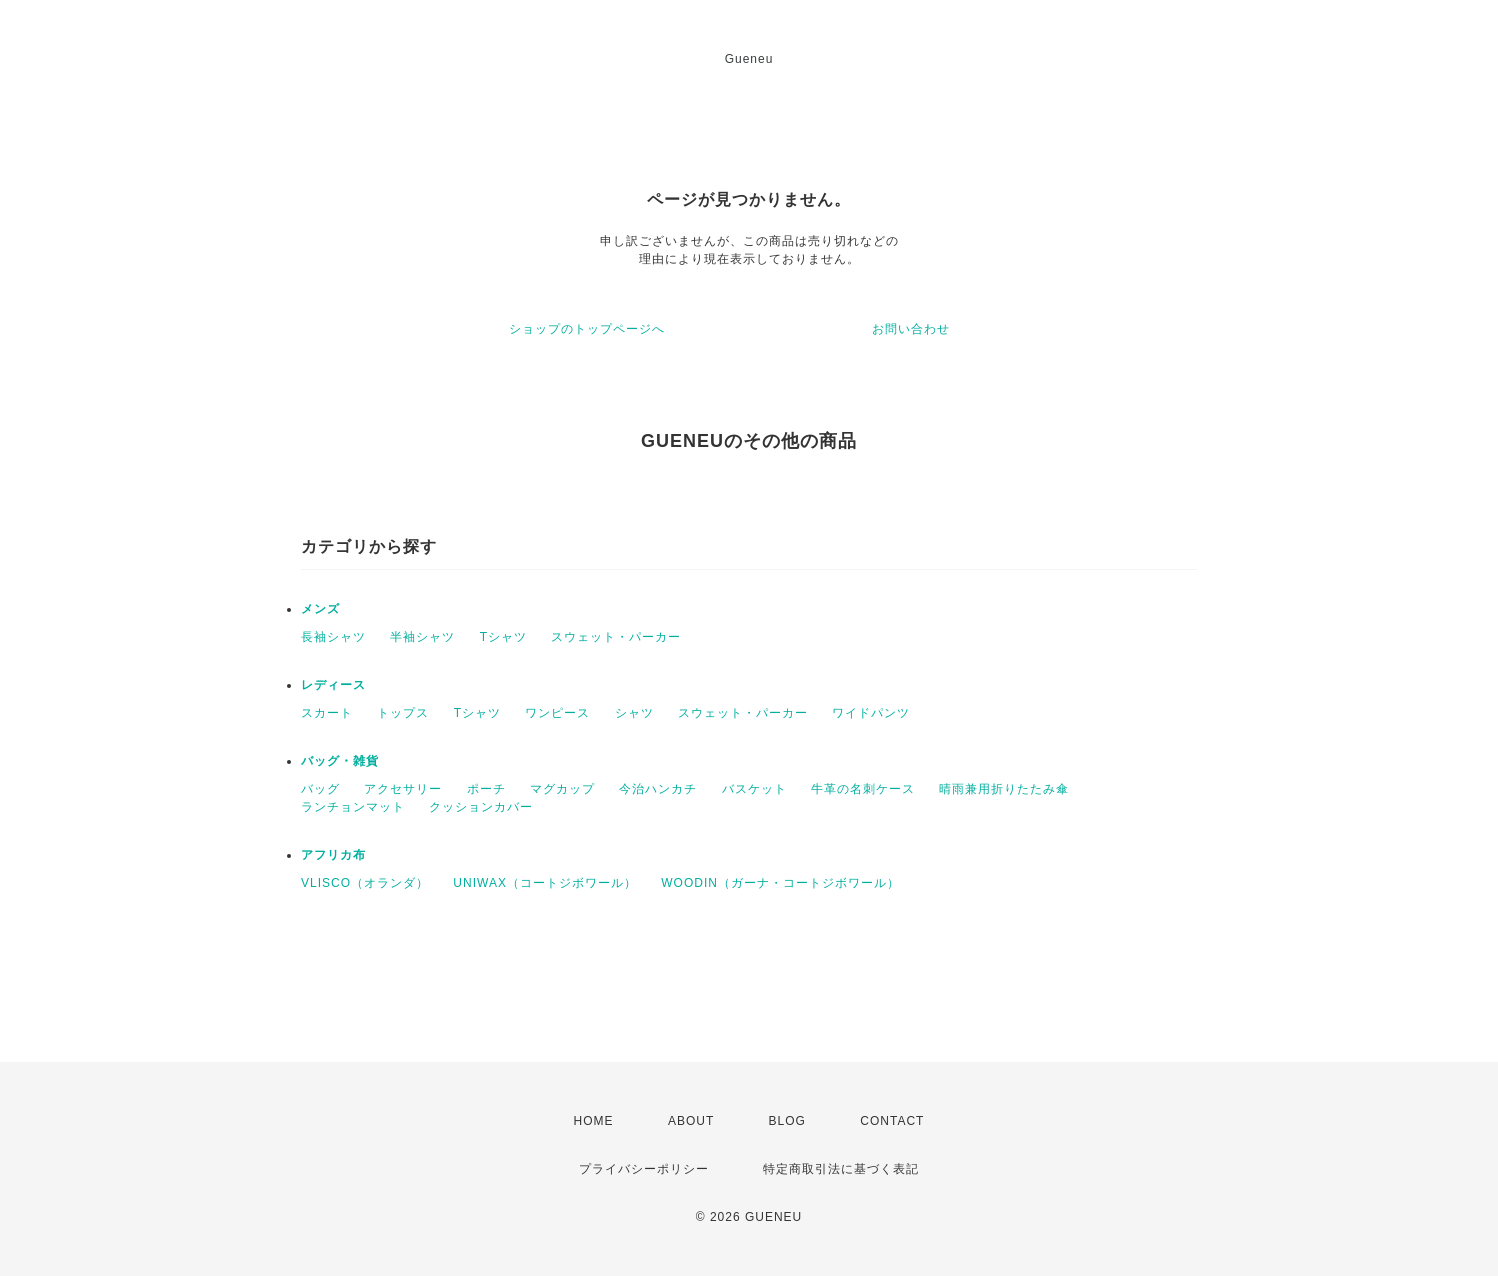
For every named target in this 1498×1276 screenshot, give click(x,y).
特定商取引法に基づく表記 (841, 1169)
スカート (327, 713)
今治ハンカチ (658, 789)
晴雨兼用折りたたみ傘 (1004, 789)
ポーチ (486, 789)
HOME (594, 1121)
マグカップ (562, 789)
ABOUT (691, 1121)
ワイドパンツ (871, 713)
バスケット (754, 789)
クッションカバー (481, 807)
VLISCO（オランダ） (365, 883)
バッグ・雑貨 (340, 761)
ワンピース (557, 713)
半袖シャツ (422, 637)
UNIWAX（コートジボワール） (545, 883)
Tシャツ (503, 637)
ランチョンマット (353, 807)
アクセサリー (403, 789)
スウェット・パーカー (616, 637)
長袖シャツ (333, 637)
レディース (333, 685)
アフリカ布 (333, 855)
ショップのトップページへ (587, 329)
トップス (403, 713)
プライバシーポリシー (644, 1169)
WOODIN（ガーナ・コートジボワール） (780, 883)
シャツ (634, 713)
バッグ (320, 789)
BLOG (787, 1121)
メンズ (320, 609)
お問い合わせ (911, 329)
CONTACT (892, 1121)
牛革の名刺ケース (863, 789)
